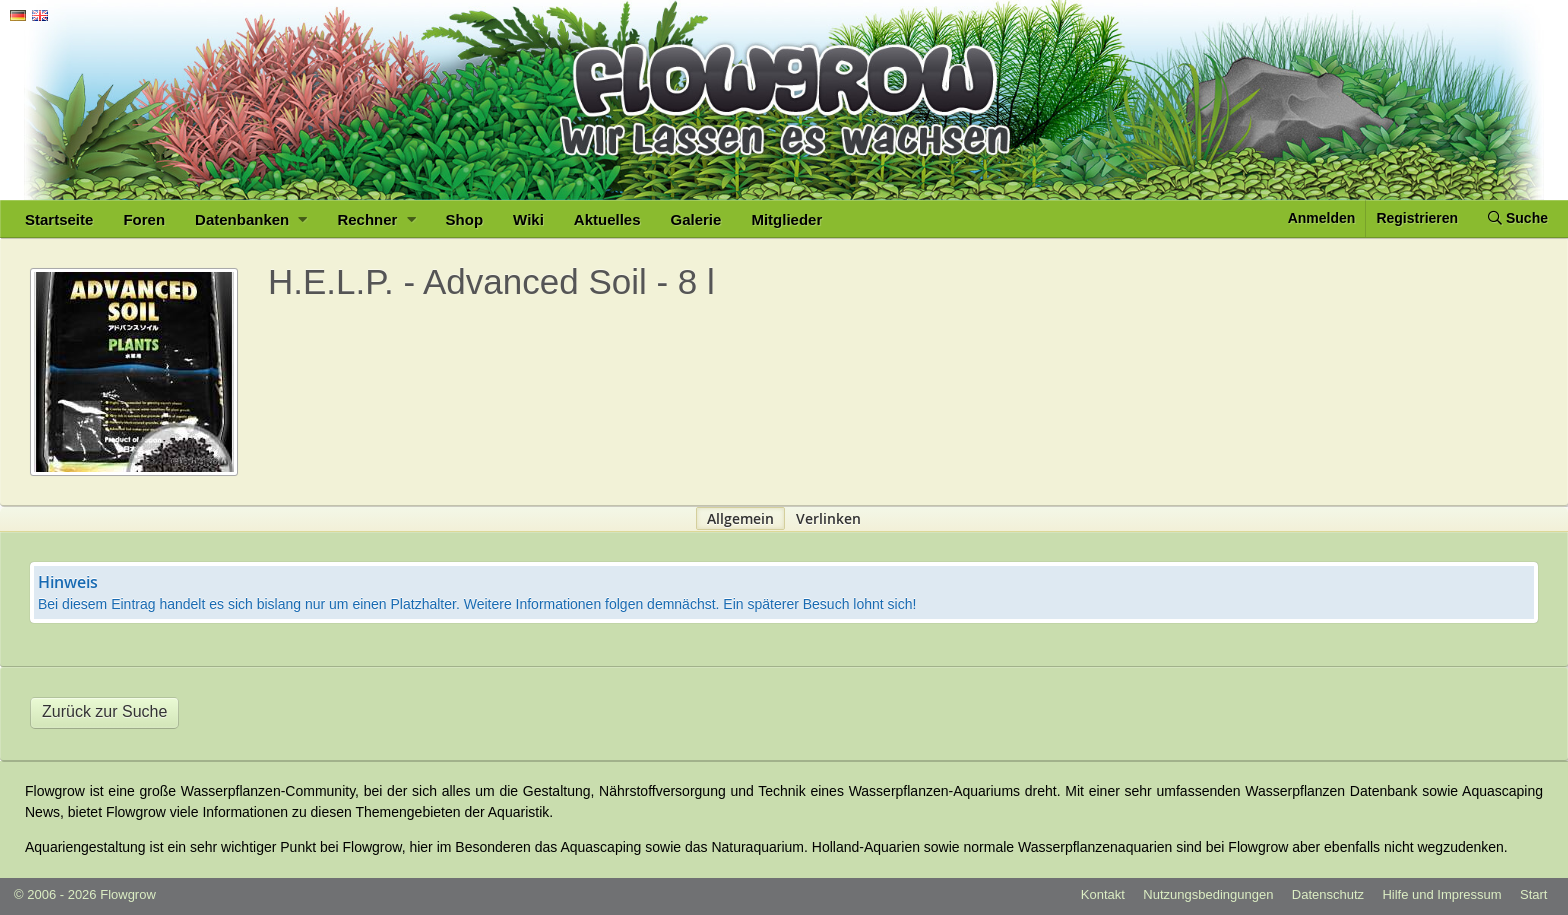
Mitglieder (786, 219)
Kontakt (1103, 894)
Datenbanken (251, 219)
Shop (465, 219)
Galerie (696, 219)
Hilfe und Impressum (1441, 894)
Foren (144, 219)
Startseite (59, 219)
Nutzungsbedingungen (1208, 894)
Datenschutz (1328, 894)
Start (1533, 894)
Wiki (528, 219)
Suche (1518, 218)
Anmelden (1322, 218)
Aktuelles (607, 219)
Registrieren (1417, 218)
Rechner (376, 219)
